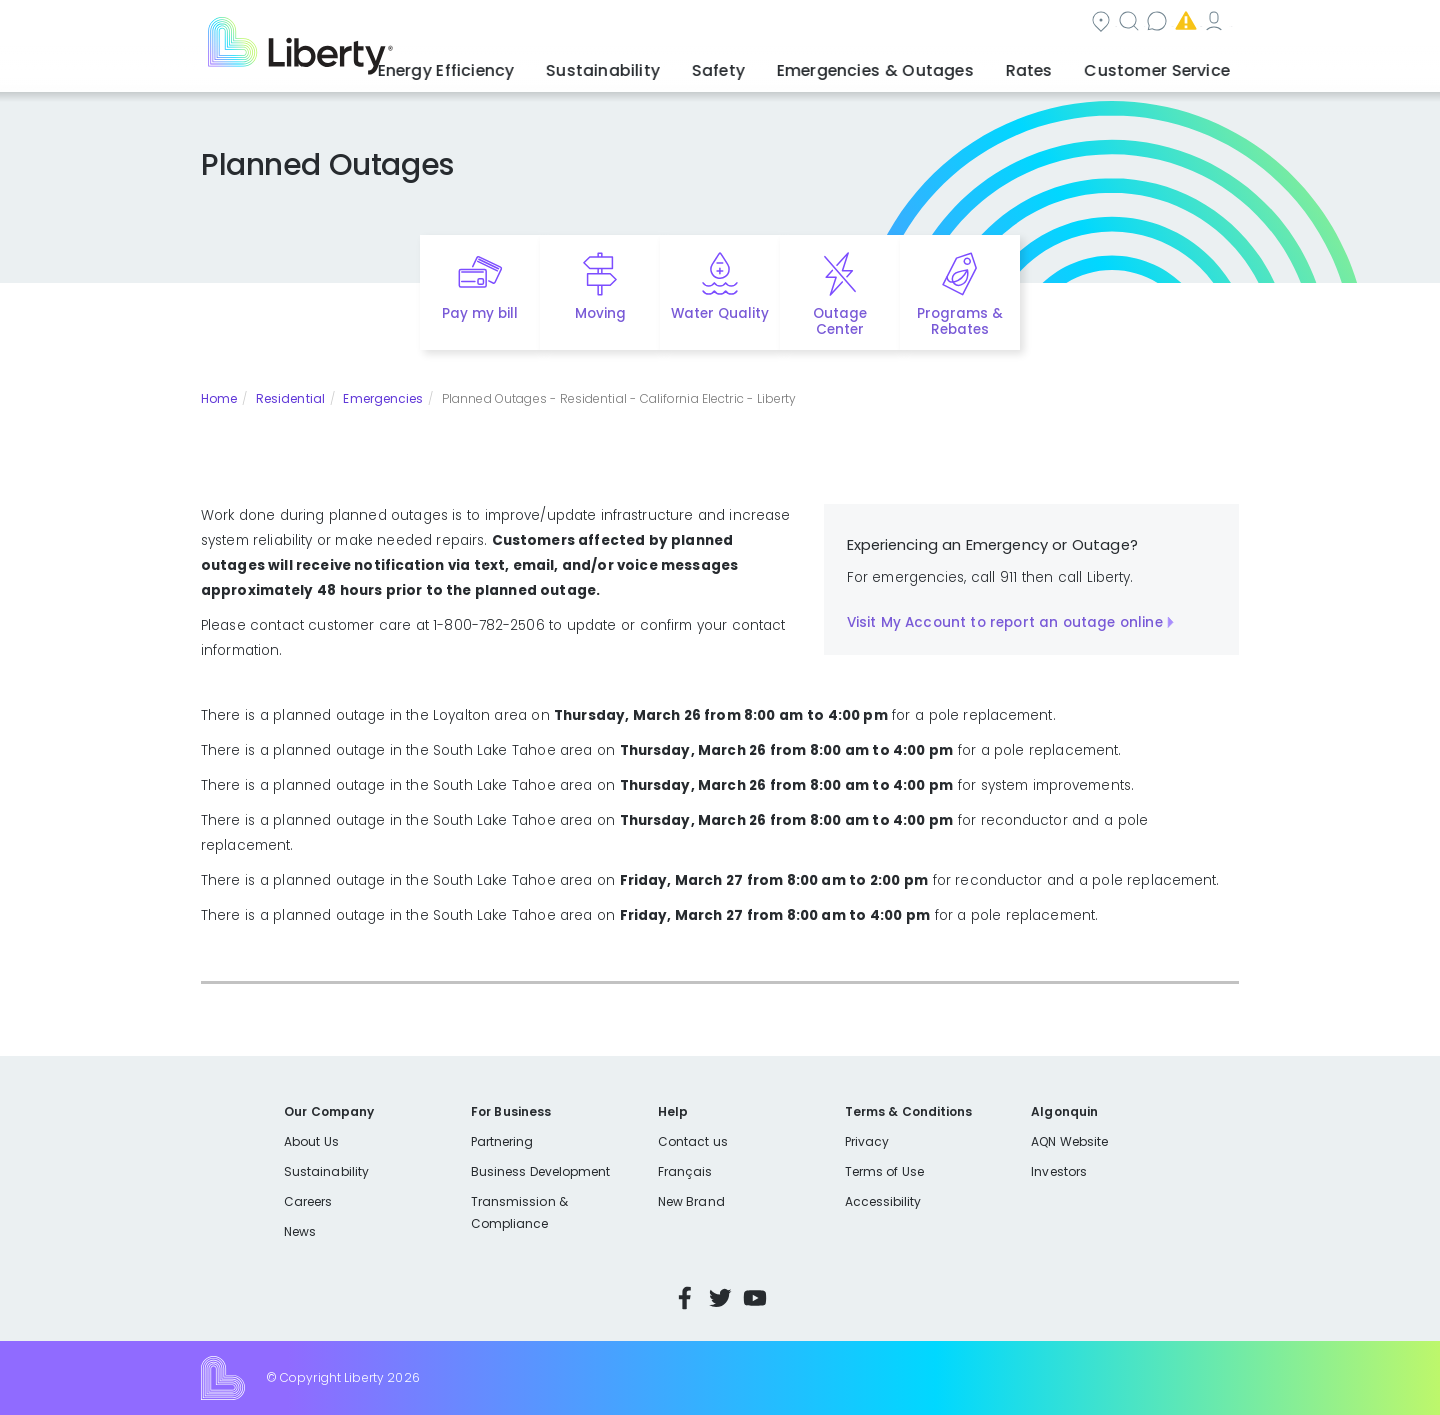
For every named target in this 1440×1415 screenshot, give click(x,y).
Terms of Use (885, 1171)
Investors (1059, 1171)
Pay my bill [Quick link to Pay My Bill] (480, 313)
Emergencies (990, 23)
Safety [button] (775, 65)
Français (685, 1171)
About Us (311, 1141)
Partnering (502, 1141)
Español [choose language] (1209, 23)
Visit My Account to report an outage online (1005, 622)
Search (760, 23)
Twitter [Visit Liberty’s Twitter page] (720, 1298)
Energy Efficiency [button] (532, 65)
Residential (290, 398)
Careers (308, 1201)
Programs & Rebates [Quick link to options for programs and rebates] (960, 322)
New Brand (691, 1201)
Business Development (541, 1171)
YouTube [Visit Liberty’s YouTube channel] (755, 1298)
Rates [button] (1051, 65)
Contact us (866, 23)
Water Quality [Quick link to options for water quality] (720, 313)
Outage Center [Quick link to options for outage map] (840, 322)
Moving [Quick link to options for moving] (600, 313)
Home (219, 398)
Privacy (867, 1141)
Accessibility (883, 1201)
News (300, 1231)
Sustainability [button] (673, 65)
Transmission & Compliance (519, 1212)
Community (653, 23)
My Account (1116, 23)
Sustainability (326, 1171)
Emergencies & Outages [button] (914, 65)
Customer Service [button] (1164, 65)
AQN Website (1069, 1141)
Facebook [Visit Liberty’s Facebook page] (685, 1298)
